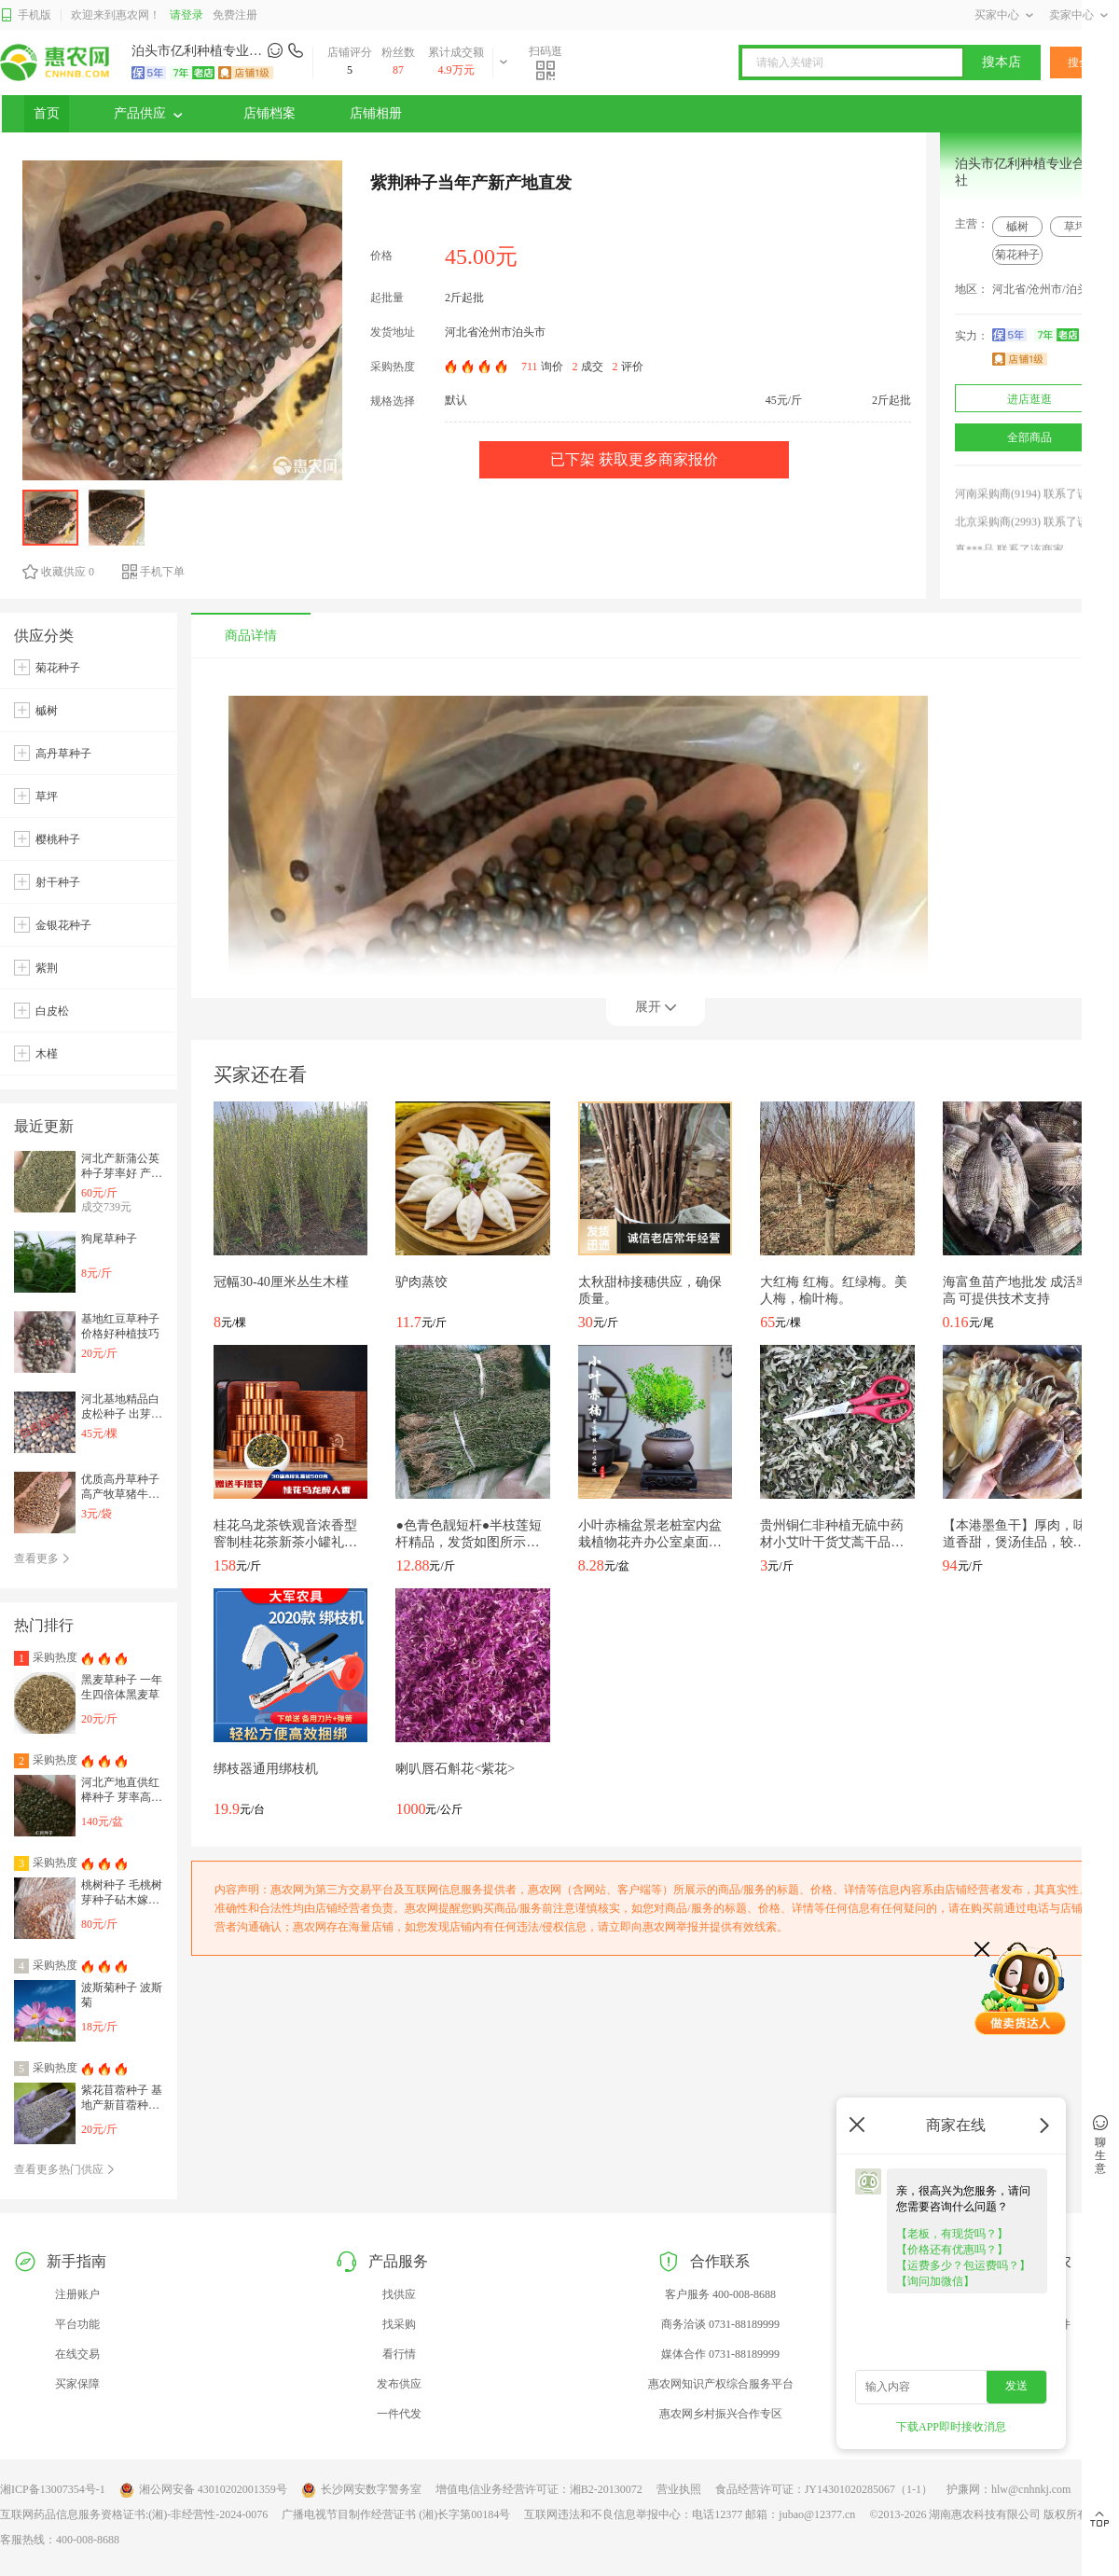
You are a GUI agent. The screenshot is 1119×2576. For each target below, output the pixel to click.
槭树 (1017, 226)
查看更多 (42, 1558)
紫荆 (46, 968)
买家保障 (77, 2383)
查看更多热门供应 (65, 2169)
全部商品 (1029, 437)
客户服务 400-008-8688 (720, 2294)
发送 (1016, 2385)
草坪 (1075, 226)
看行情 (399, 2354)
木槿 (46, 1053)
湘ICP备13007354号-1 (52, 2489)
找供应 (399, 2294)
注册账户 (77, 2294)
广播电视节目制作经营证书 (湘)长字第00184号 (396, 2514)
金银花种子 (63, 925)
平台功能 (77, 2324)
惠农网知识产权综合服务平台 (721, 2383)
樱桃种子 (57, 839)
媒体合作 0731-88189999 (720, 2354)
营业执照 (678, 2489)
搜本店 (1001, 62)
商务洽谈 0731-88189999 (720, 2324)
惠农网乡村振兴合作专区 (720, 2413)
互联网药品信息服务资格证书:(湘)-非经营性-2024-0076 (134, 2514)
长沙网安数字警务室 (361, 2490)
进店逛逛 (1029, 399)
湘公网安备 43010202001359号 (203, 2490)
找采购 (399, 2324)
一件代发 (399, 2413)
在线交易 (77, 2354)
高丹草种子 (63, 753)
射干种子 (57, 882)
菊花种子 (1017, 254)
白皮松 (52, 1011)
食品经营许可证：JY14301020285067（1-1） (823, 2489)
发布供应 (399, 2383)
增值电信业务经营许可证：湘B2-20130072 (538, 2489)
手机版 (25, 15)
